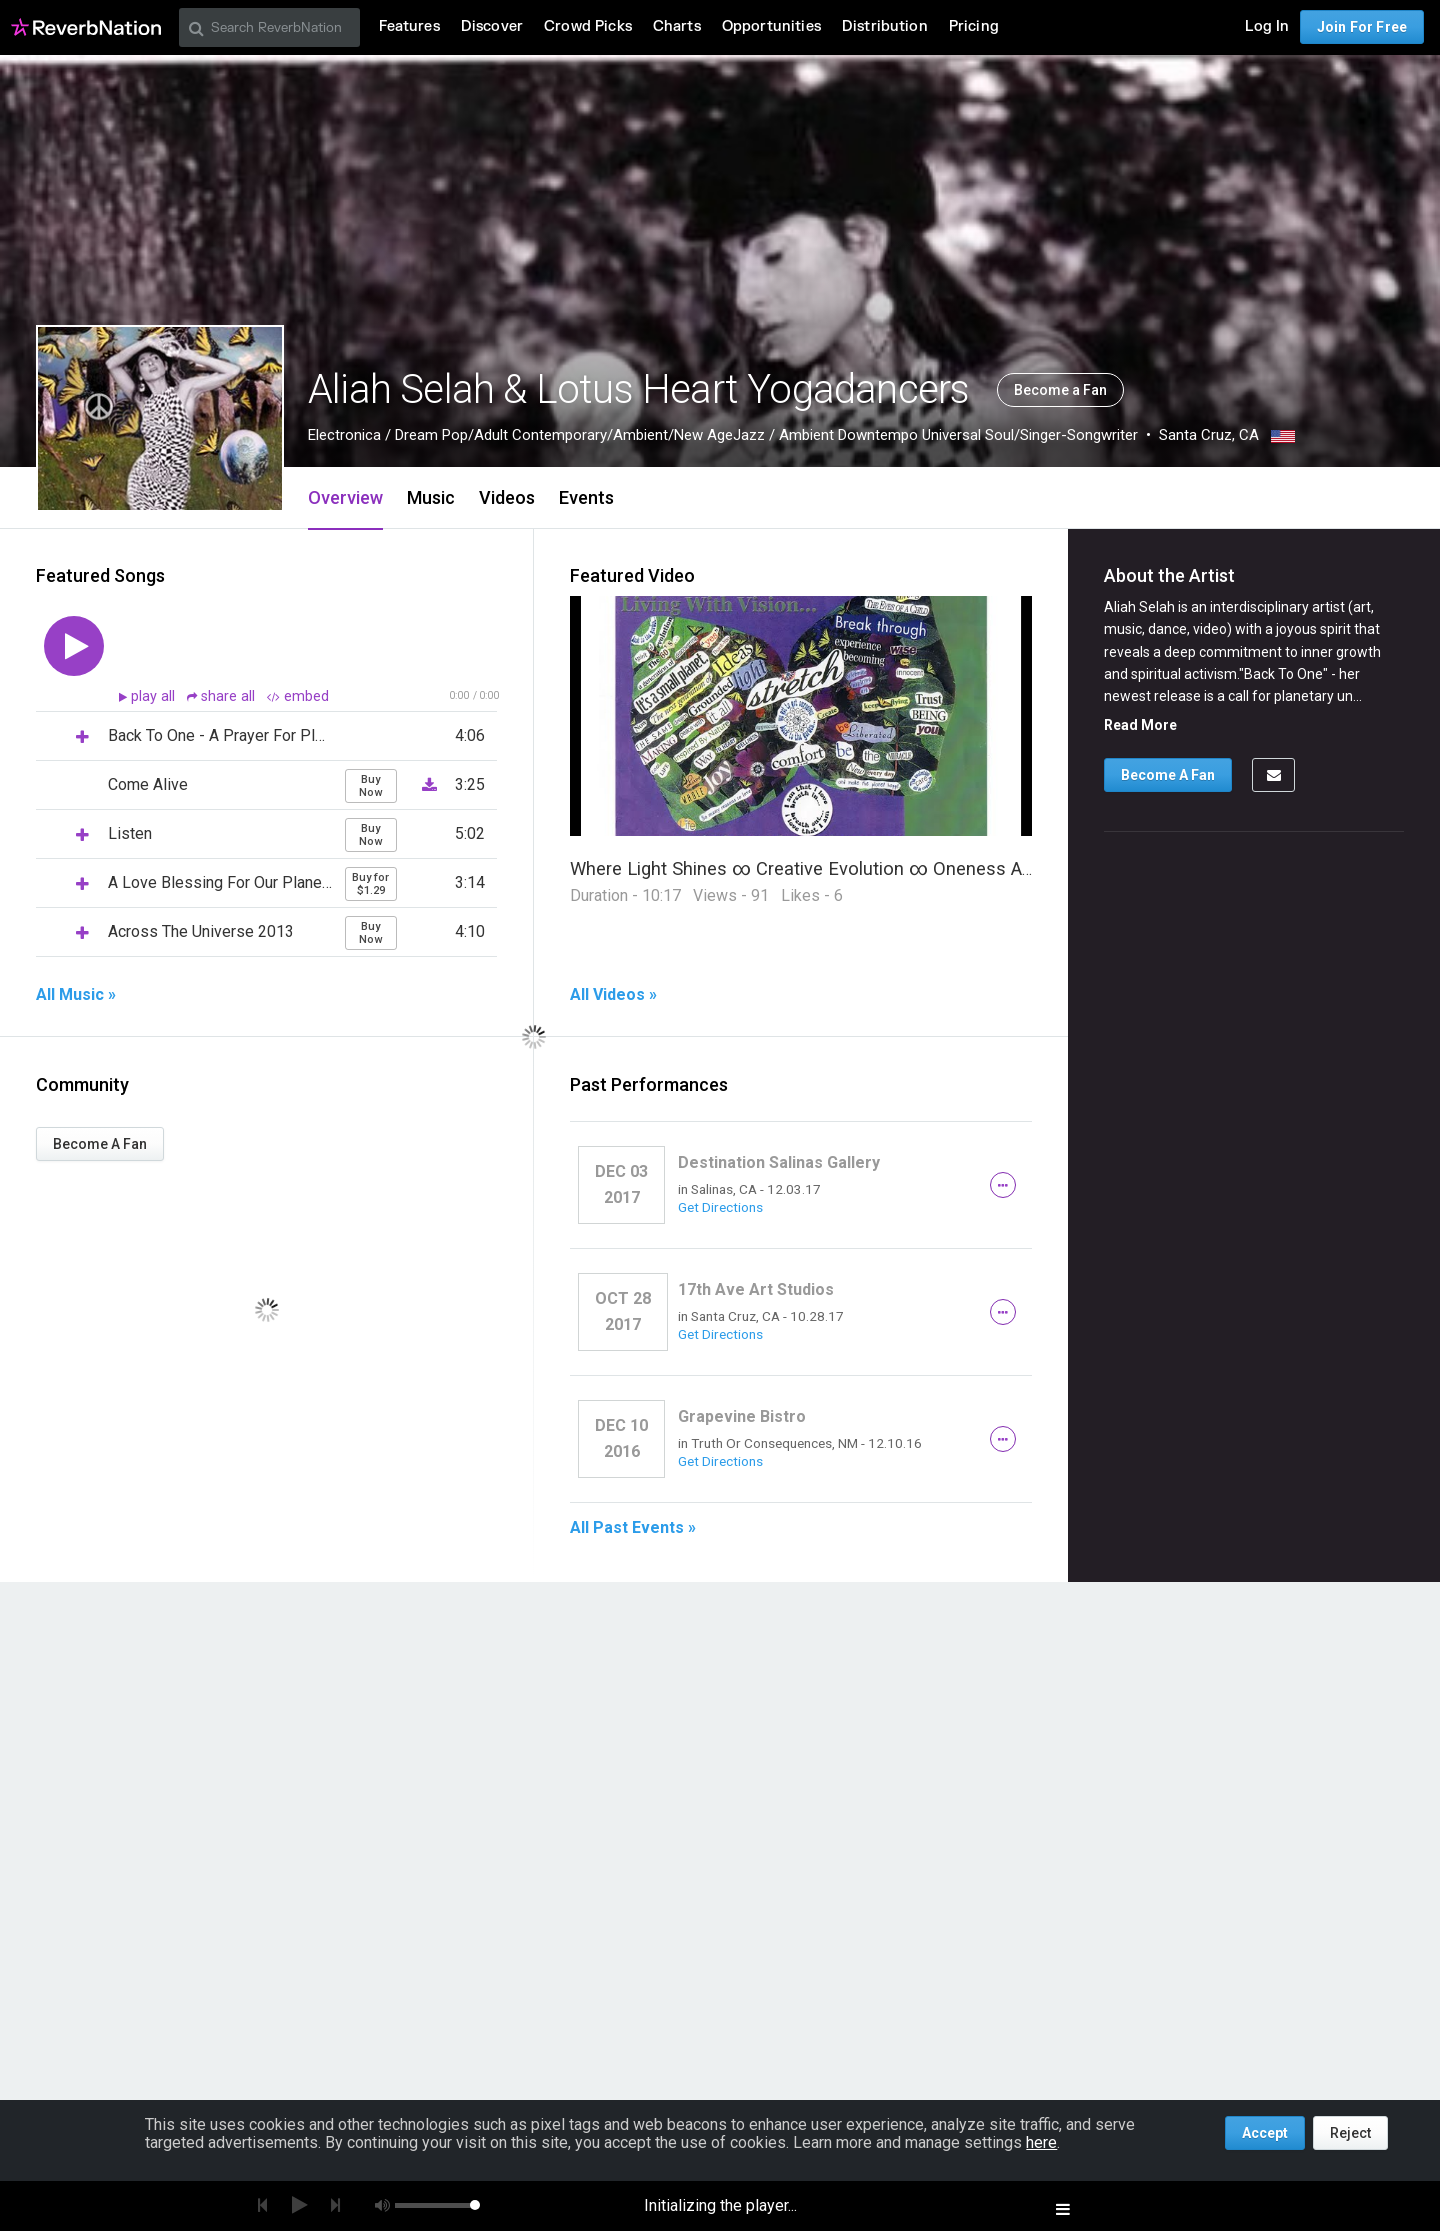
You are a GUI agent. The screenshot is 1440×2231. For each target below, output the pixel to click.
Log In (1267, 26)
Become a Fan (1060, 390)
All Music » (76, 995)
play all (155, 696)
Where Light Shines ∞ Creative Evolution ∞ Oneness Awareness (836, 868)
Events (586, 497)
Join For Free (1362, 27)
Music (431, 497)
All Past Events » (633, 1528)
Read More (1140, 725)
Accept (1265, 2133)
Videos (507, 497)
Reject (1350, 2133)
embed (298, 696)
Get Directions (720, 1207)
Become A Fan (100, 1144)
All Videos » (613, 995)
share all (223, 696)
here (1041, 2142)
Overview (345, 497)
